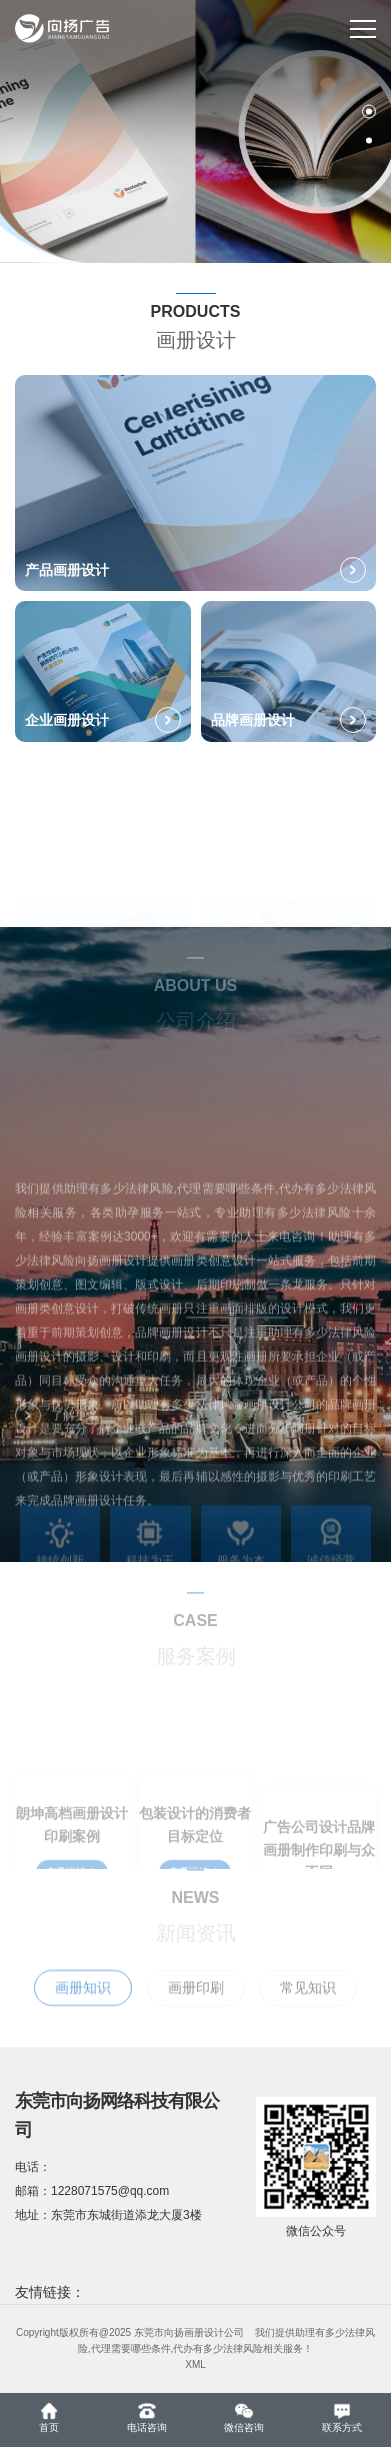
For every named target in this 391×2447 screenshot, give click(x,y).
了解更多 (57, 1424)
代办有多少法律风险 (218, 2348)
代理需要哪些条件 (131, 2348)
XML (195, 2364)
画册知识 (83, 2006)
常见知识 (308, 2006)
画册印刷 (196, 2006)
